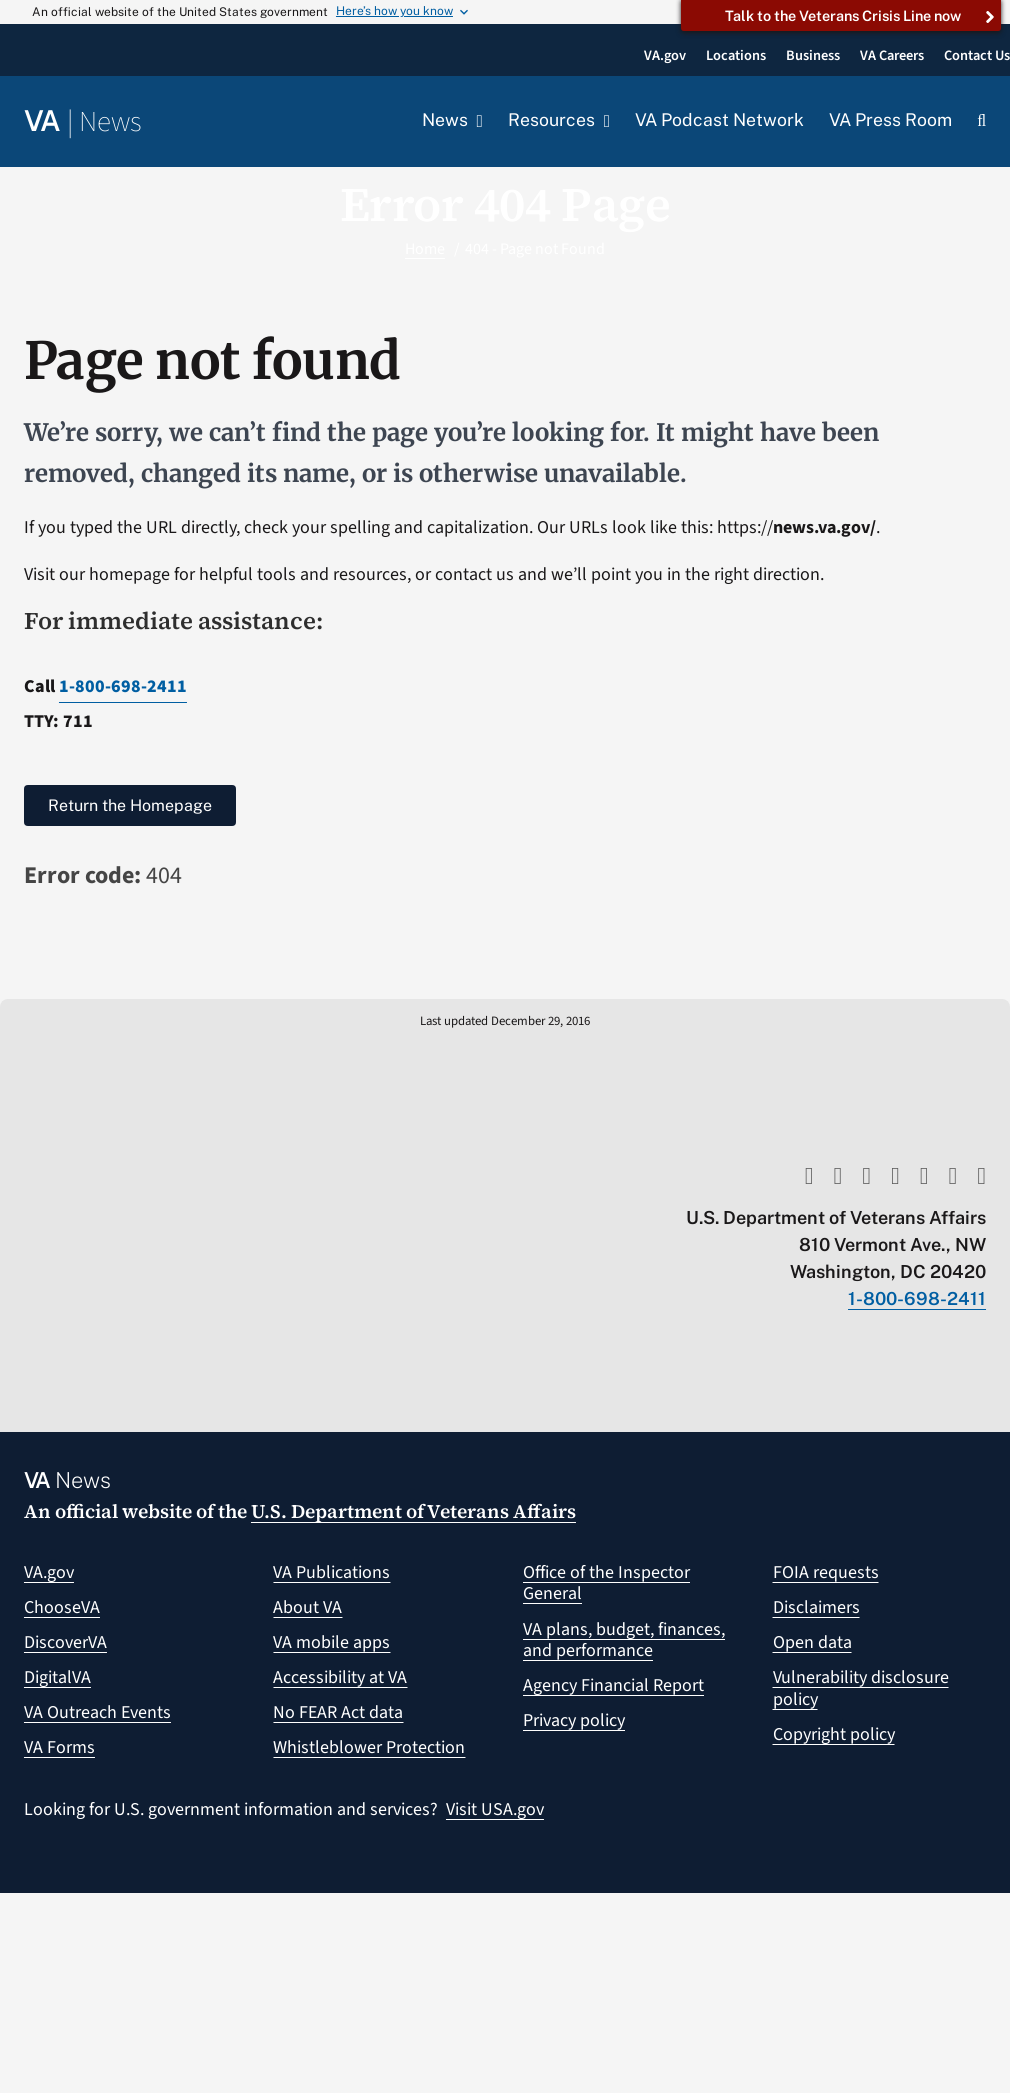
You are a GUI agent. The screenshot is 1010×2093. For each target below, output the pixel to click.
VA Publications (331, 1572)
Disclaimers (816, 1607)
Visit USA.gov (495, 1809)
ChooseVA (62, 1607)
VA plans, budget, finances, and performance (624, 1640)
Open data (812, 1642)
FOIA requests (826, 1572)
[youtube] (809, 1176)
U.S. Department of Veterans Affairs (413, 1511)
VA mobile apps (331, 1642)
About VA (307, 1607)
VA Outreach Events (97, 1712)
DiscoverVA (65, 1642)
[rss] (866, 1176)
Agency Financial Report (613, 1685)
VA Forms (59, 1747)
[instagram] (924, 1176)
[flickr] (981, 1176)
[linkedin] (953, 1176)
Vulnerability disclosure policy (861, 1688)
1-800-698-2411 (123, 686)
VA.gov (49, 1572)
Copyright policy (834, 1734)
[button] (981, 122)
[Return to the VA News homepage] (83, 122)
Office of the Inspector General (606, 1583)
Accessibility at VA (340, 1677)
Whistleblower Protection (369, 1747)
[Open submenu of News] (475, 121)
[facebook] (895, 1176)
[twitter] (837, 1176)
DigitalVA (57, 1677)
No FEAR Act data (338, 1712)
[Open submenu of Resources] (602, 121)
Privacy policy (574, 1720)
